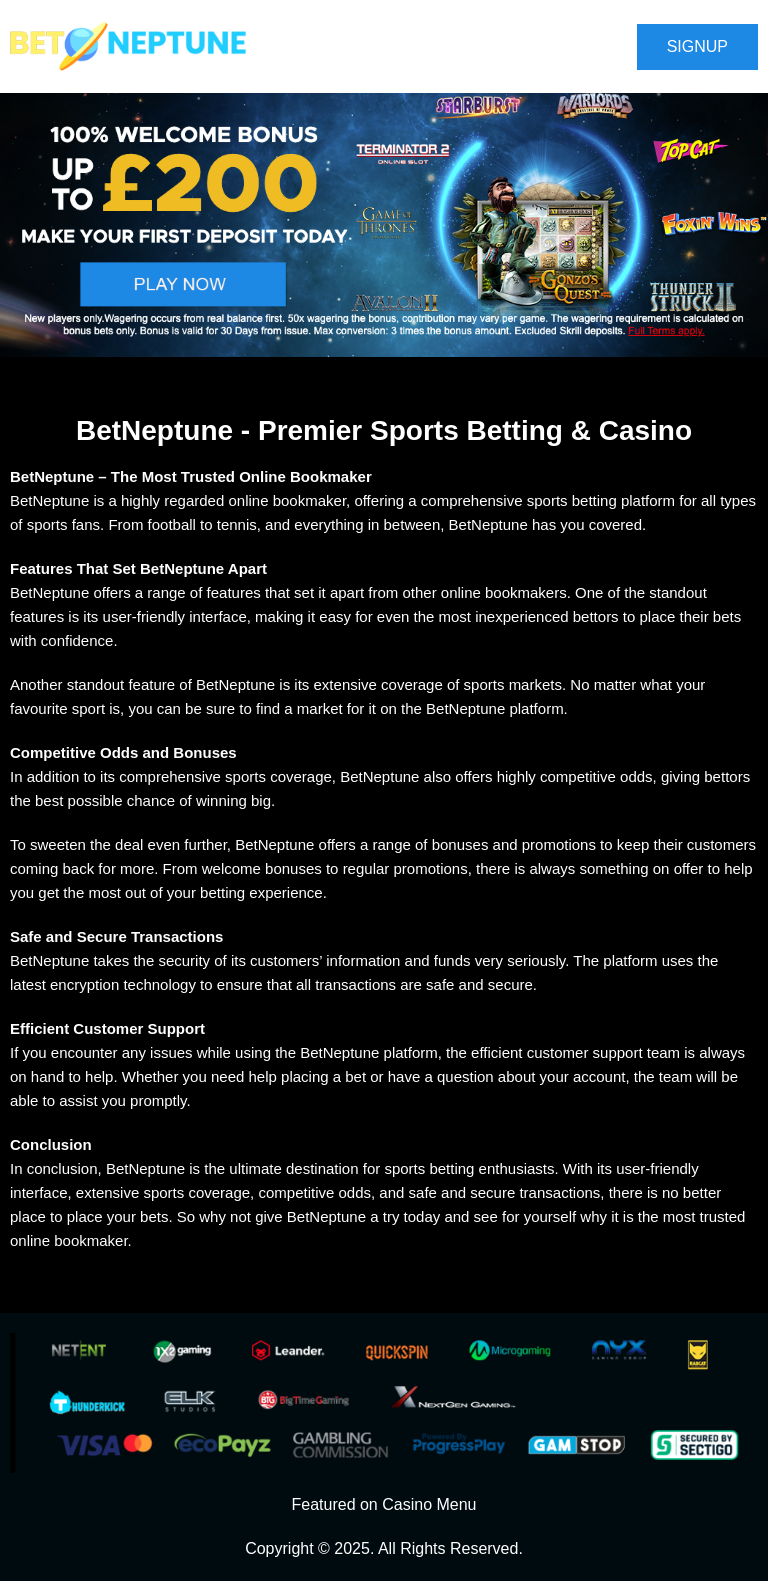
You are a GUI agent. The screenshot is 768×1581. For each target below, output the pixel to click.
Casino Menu (429, 1504)
